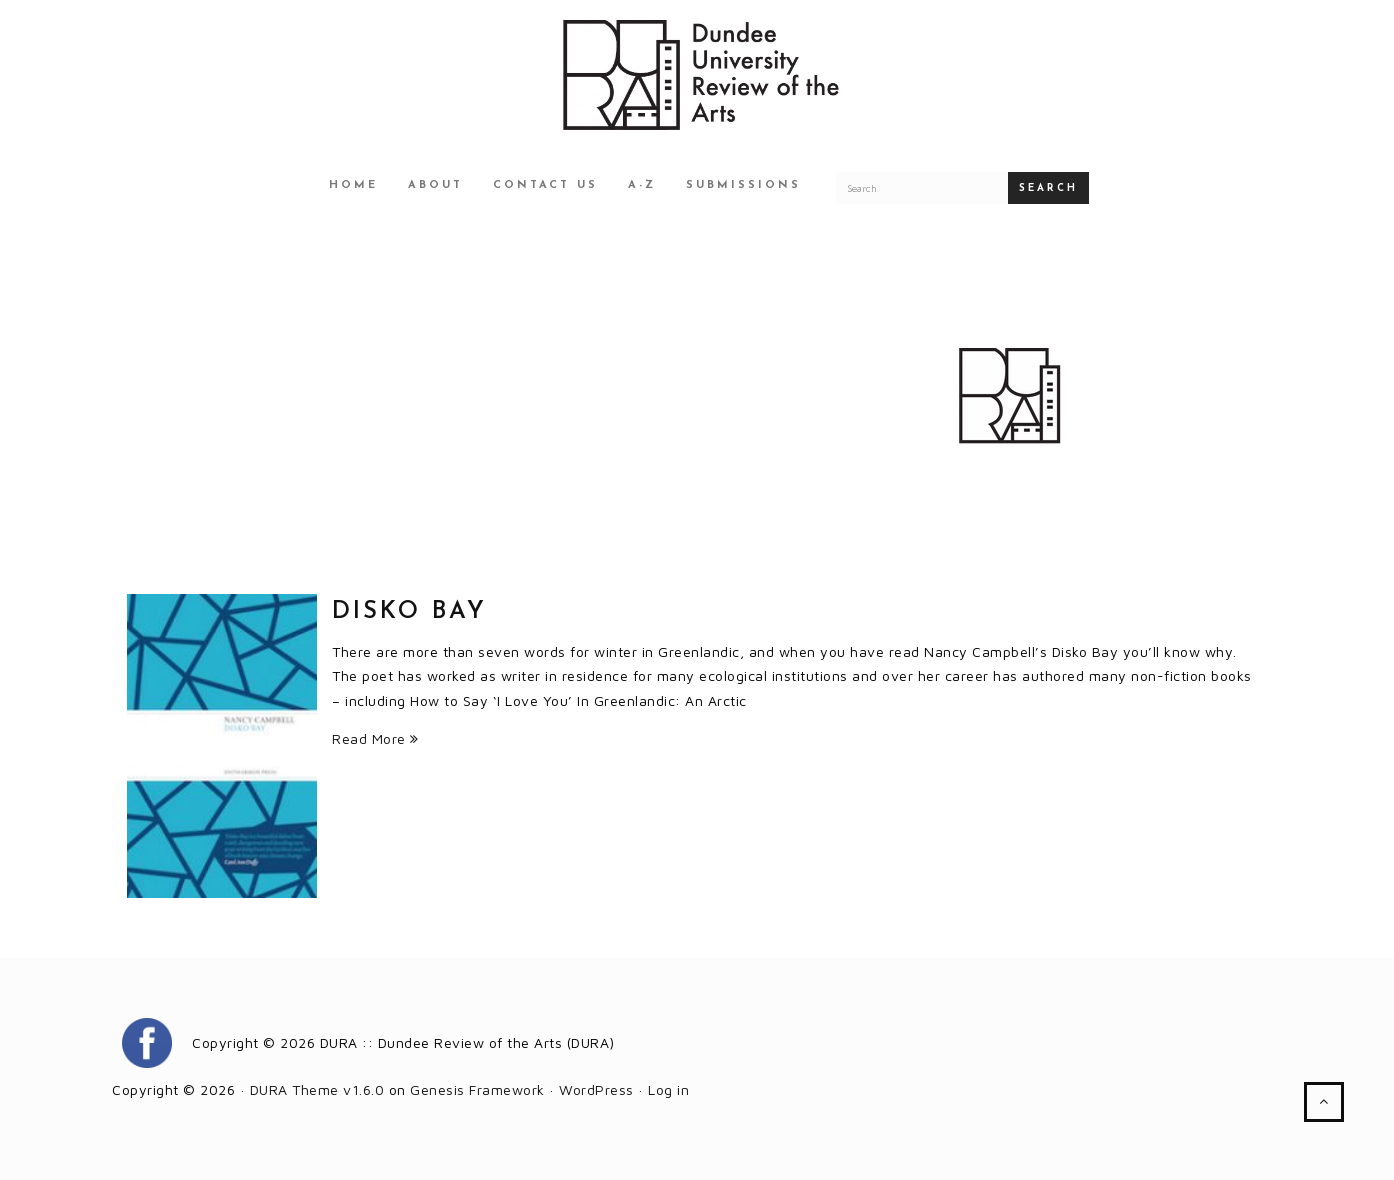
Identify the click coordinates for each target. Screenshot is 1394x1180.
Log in (668, 1089)
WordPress (596, 1089)
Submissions (743, 185)
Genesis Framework (477, 1089)
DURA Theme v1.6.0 (317, 1089)
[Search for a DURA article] (922, 188)
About (435, 185)
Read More (375, 738)
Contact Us (545, 185)
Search (1048, 188)
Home (353, 185)
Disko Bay (409, 612)
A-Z (642, 185)
